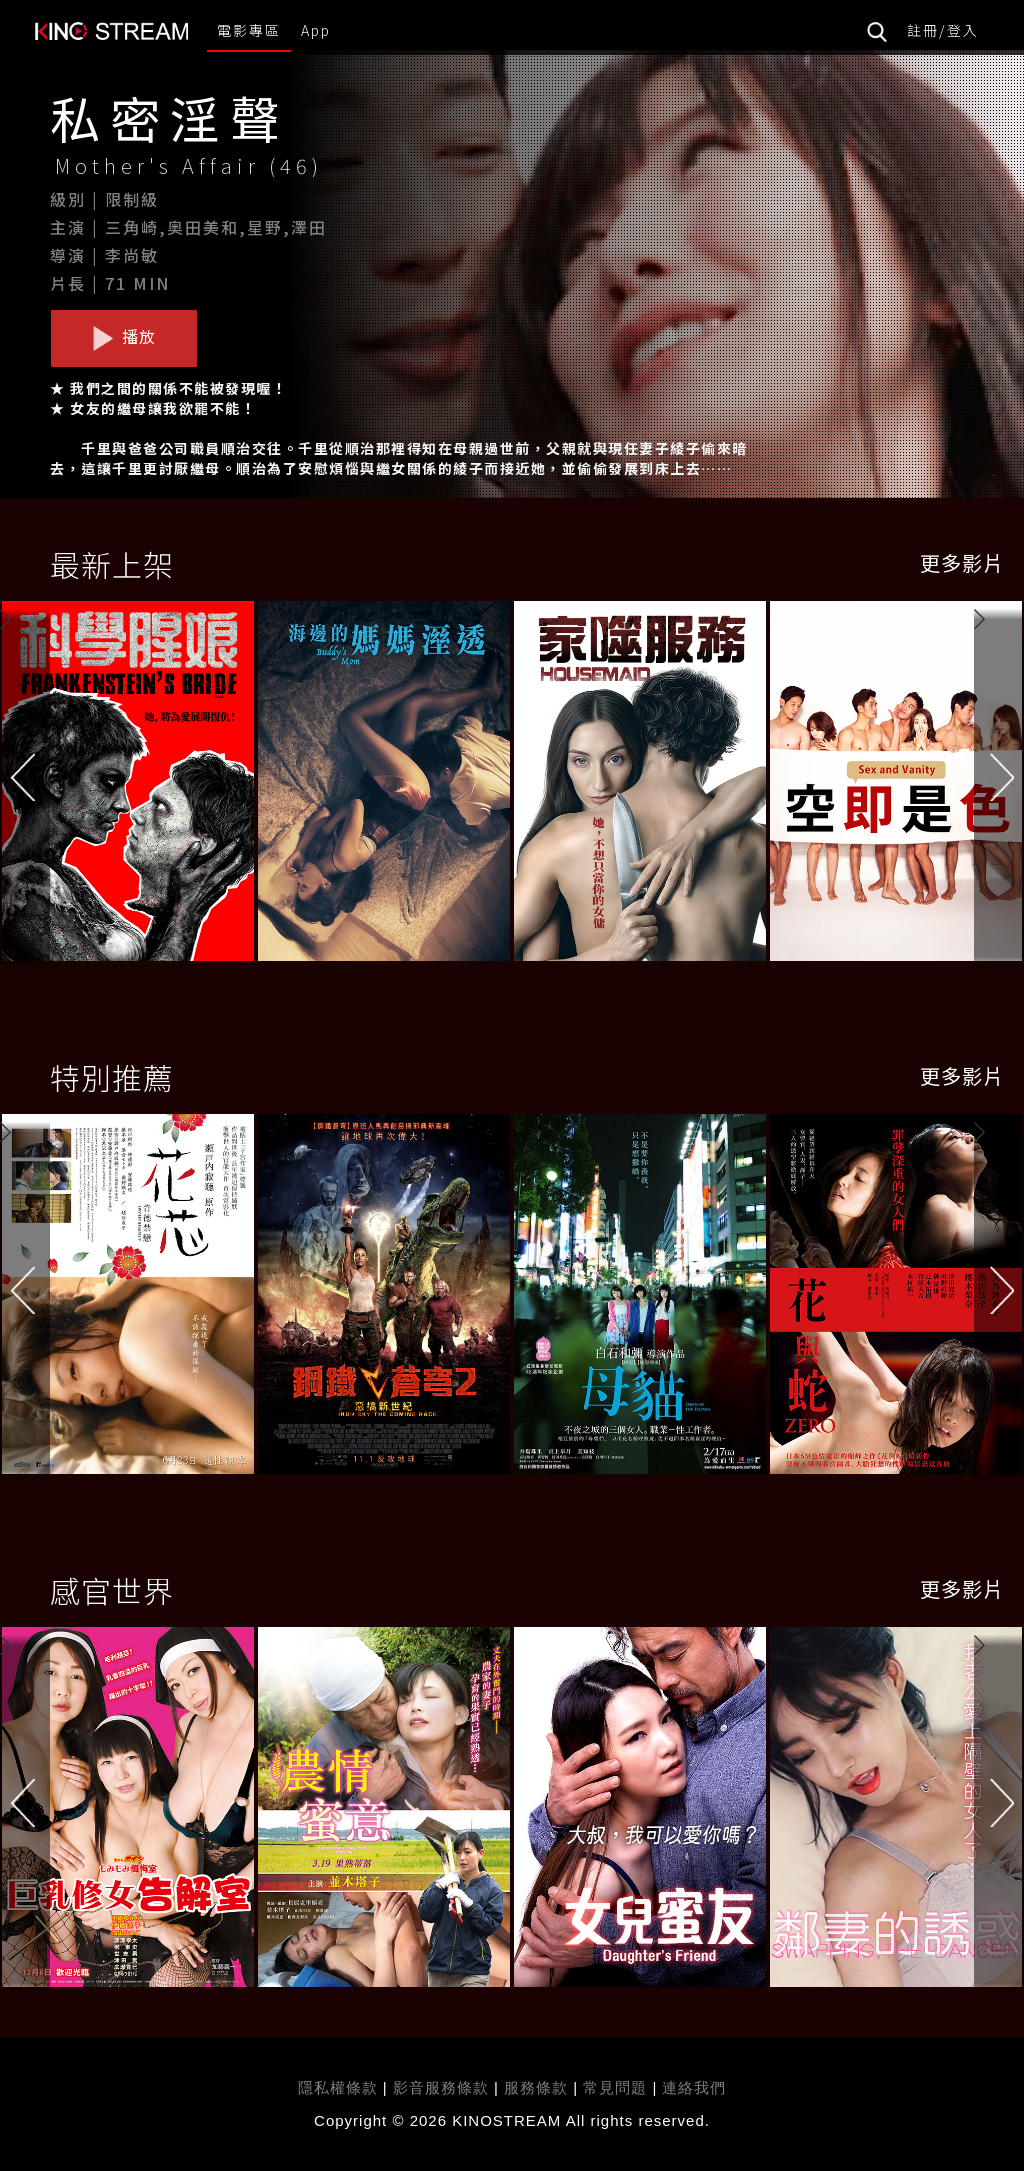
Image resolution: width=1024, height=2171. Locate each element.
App (316, 30)
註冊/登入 (943, 30)
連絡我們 (694, 2087)
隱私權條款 (338, 2087)
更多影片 (962, 562)
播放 (124, 337)
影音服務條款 (441, 2087)
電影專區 (249, 30)
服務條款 (538, 2087)
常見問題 (615, 2087)
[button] (999, 785)
